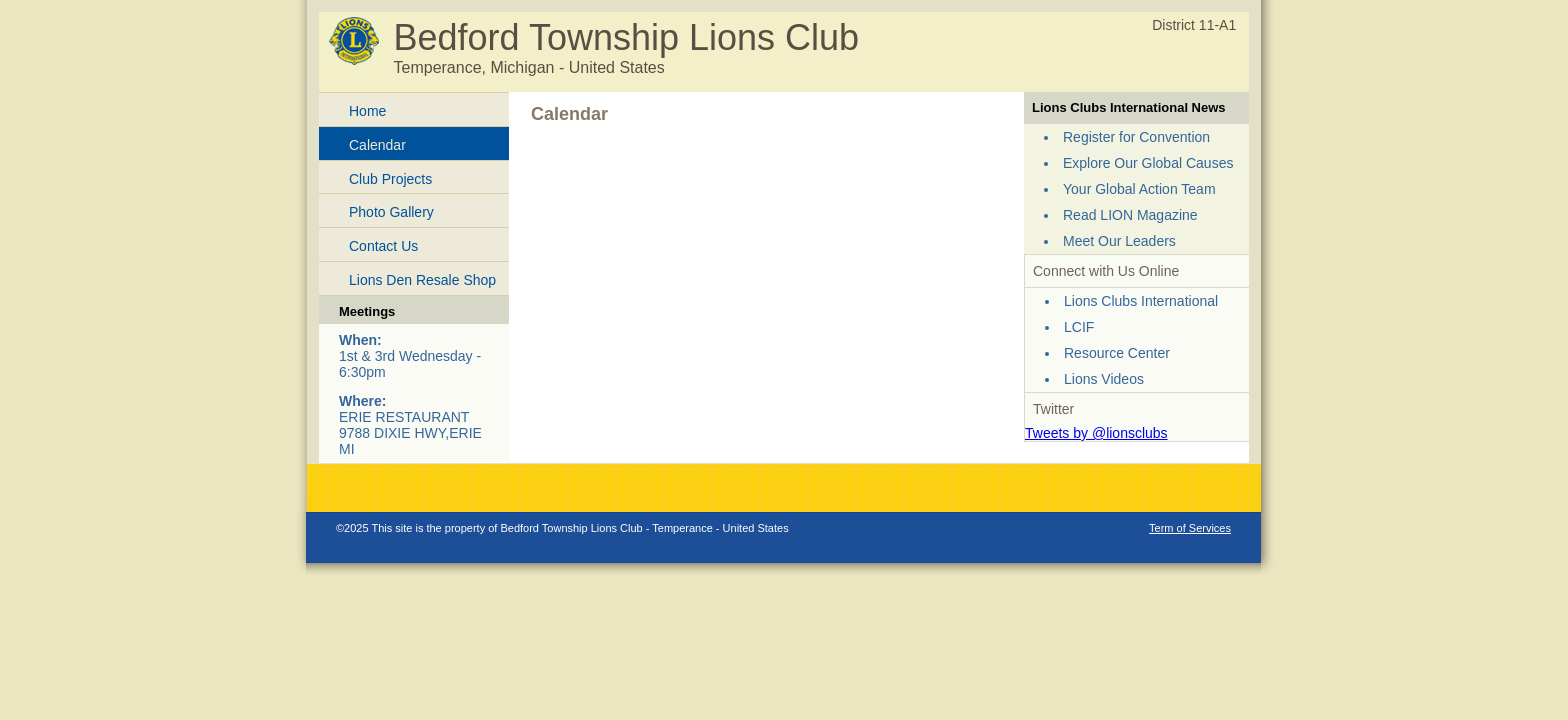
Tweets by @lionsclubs (1096, 433)
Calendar (377, 145)
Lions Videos (1104, 379)
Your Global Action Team (1139, 189)
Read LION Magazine (1130, 215)
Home (367, 111)
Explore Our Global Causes (1148, 163)
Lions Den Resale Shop (422, 280)
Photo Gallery (391, 212)
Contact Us (383, 246)
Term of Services (1190, 528)
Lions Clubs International (1141, 301)
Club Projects (390, 179)
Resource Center (1117, 353)
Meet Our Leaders (1119, 241)
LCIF (1079, 327)
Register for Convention (1136, 137)
